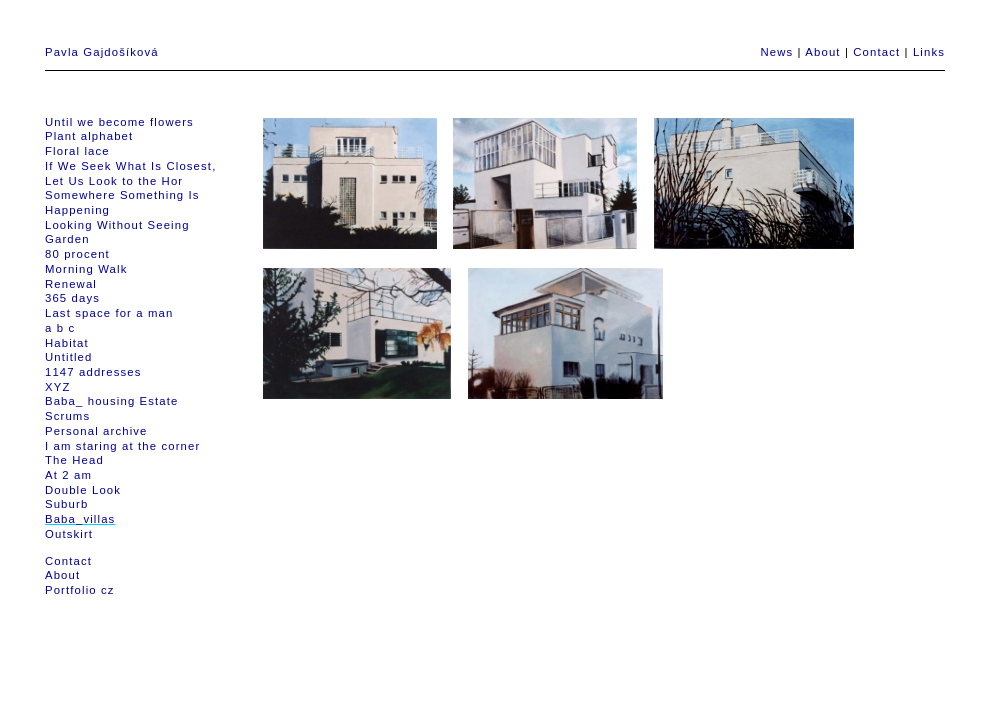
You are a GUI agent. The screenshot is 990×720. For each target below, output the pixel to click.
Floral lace (77, 151)
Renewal (71, 284)
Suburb (66, 504)
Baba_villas (80, 519)
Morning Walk (86, 269)
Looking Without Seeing (117, 225)
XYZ (57, 387)
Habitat (67, 343)
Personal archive (96, 431)
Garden (67, 239)
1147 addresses (93, 372)
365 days (72, 298)
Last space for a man (109, 313)
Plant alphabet (89, 136)
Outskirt (69, 534)
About (822, 52)
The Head (74, 460)
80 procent (77, 254)
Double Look (83, 490)
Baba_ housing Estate (112, 401)
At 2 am (68, 475)
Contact (876, 52)
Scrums (67, 416)
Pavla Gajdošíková (102, 52)
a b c (60, 328)
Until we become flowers (119, 122)
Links (929, 52)
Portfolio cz (80, 590)
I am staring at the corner (122, 446)
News (776, 52)
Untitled (68, 357)
